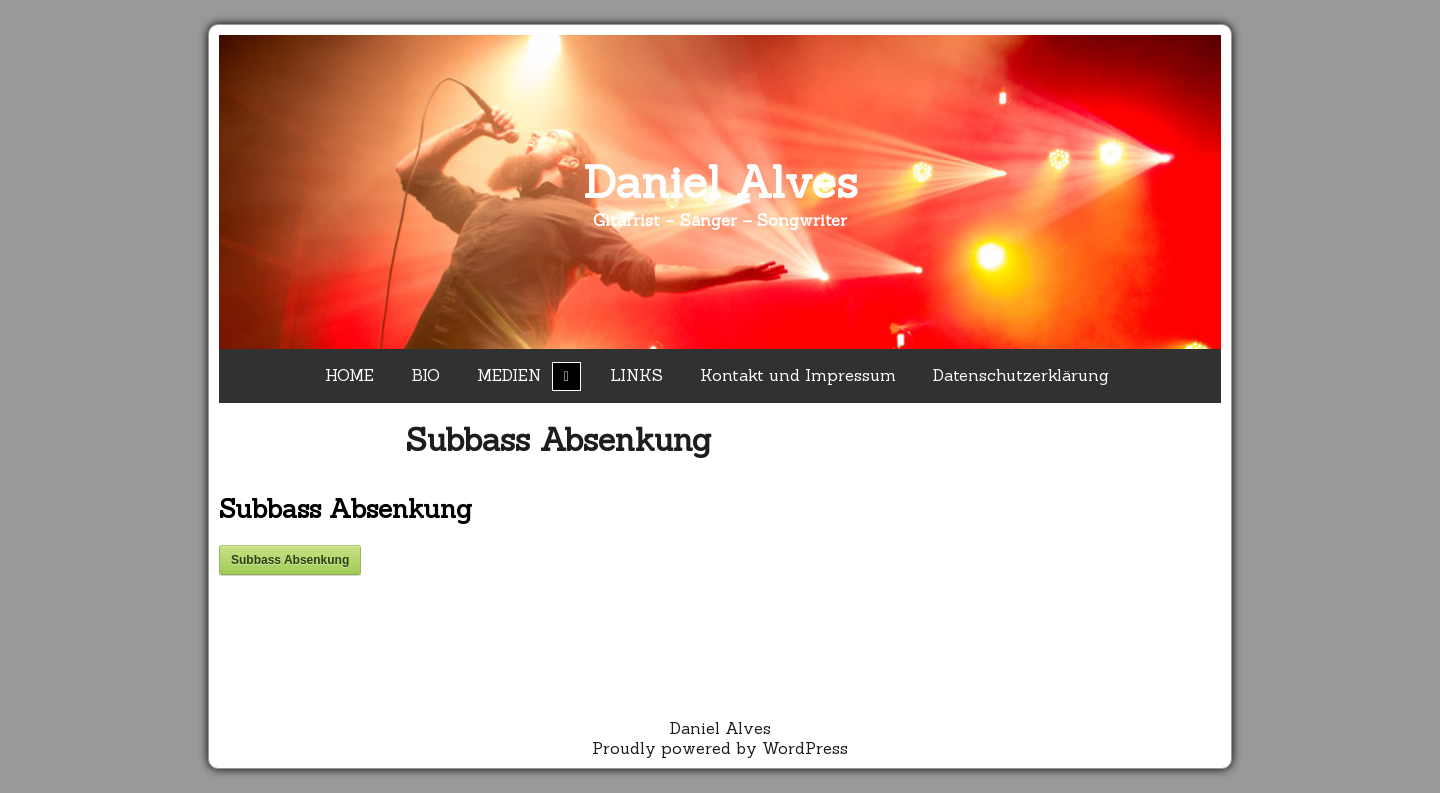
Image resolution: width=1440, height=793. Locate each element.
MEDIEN (509, 375)
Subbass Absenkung (558, 439)
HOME (349, 375)
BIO (425, 375)
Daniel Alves (720, 181)
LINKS (636, 375)
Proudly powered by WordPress (720, 748)
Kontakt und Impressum (798, 375)
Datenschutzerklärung (1021, 375)
